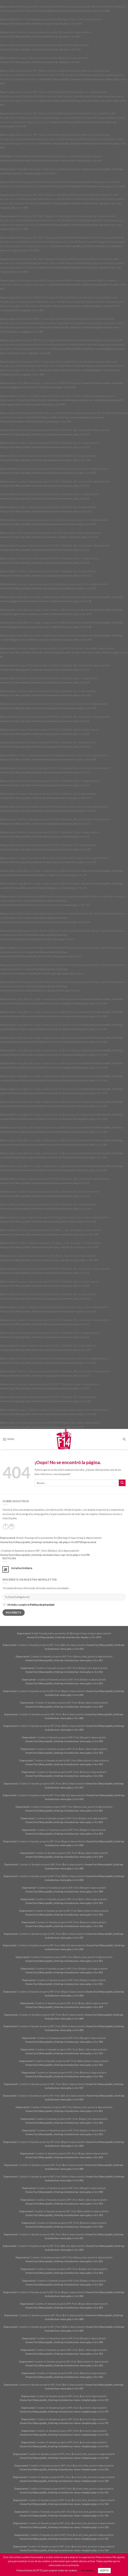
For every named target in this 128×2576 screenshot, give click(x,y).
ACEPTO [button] (104, 2570)
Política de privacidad (42, 1604)
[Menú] (8, 1439)
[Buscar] (124, 1439)
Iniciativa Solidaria (21, 1568)
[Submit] (122, 1483)
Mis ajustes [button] (87, 2570)
